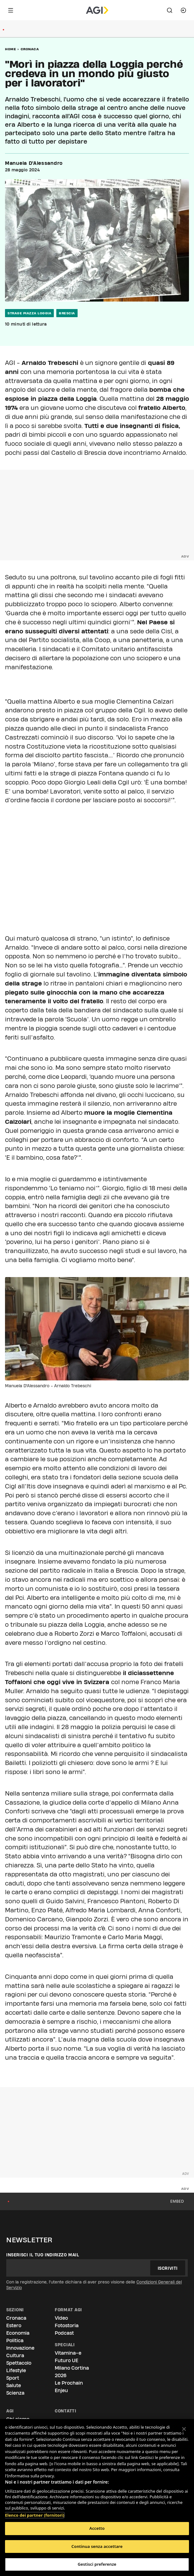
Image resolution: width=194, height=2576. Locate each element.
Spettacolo (18, 2363)
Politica (14, 2340)
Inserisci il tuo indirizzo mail (42, 2255)
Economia (17, 2333)
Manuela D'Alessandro (34, 163)
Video (61, 2318)
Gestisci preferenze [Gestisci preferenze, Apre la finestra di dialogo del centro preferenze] (97, 2564)
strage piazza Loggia (29, 313)
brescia (67, 313)
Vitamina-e (68, 2353)
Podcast (64, 2333)
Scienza (15, 2393)
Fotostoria (67, 2325)
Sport (12, 2378)
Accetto (97, 2528)
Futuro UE (66, 2360)
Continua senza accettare (96, 2546)
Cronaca (30, 49)
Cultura (15, 2355)
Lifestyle (16, 2370)
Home (10, 49)
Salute (13, 2385)
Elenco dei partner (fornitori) (34, 2512)
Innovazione (20, 2348)
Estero (13, 2325)
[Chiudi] (184, 2429)
